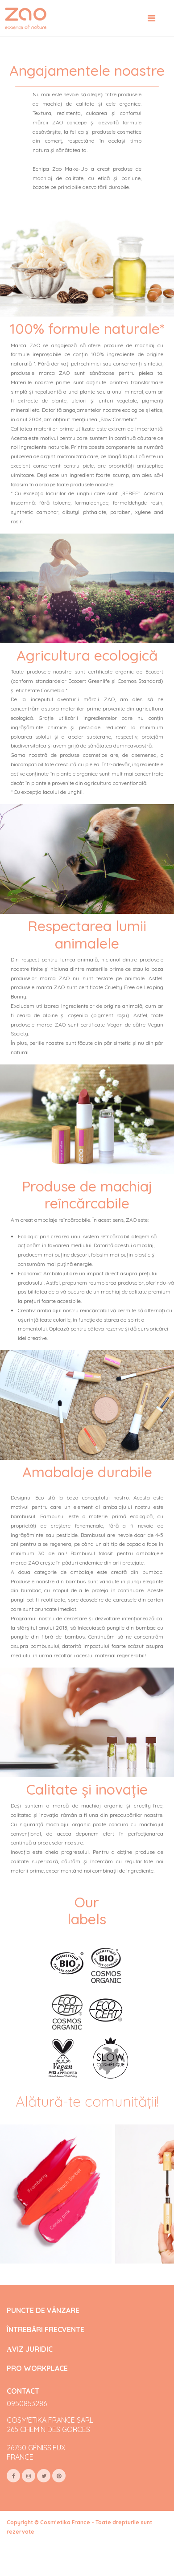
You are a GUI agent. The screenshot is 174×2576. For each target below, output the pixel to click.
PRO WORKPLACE (37, 2368)
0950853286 (27, 2403)
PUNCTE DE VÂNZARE (43, 2310)
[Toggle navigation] (151, 18)
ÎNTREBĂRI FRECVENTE (45, 2329)
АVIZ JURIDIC (30, 2349)
